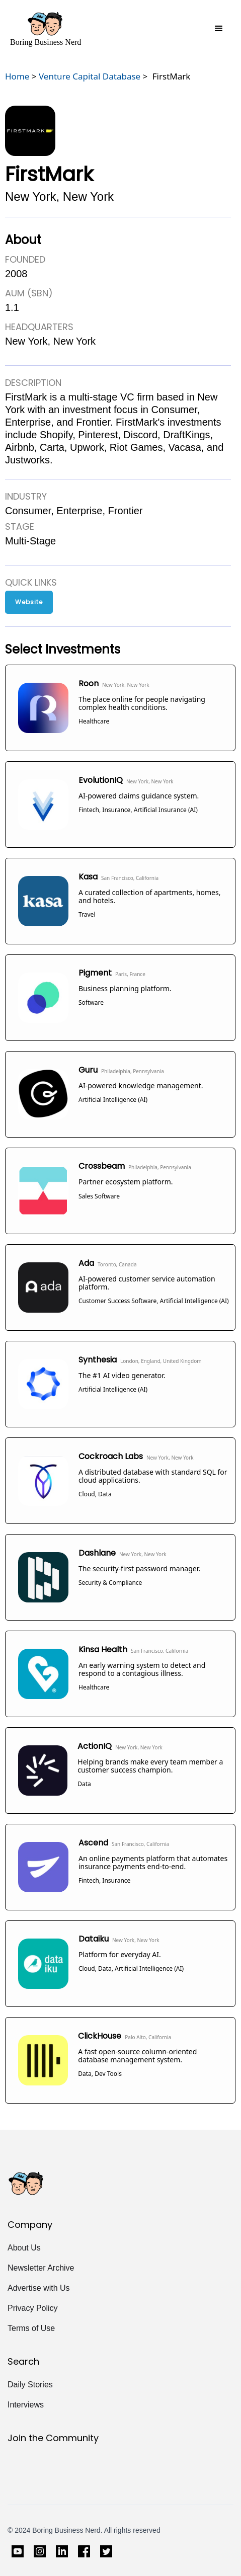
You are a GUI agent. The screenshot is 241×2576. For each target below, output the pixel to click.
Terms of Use (31, 2328)
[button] (219, 29)
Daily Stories (30, 2384)
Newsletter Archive (41, 2268)
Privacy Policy (33, 2308)
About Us (24, 2247)
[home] (45, 28)
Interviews (26, 2404)
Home (17, 76)
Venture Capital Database (89, 76)
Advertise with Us (39, 2288)
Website (29, 602)
